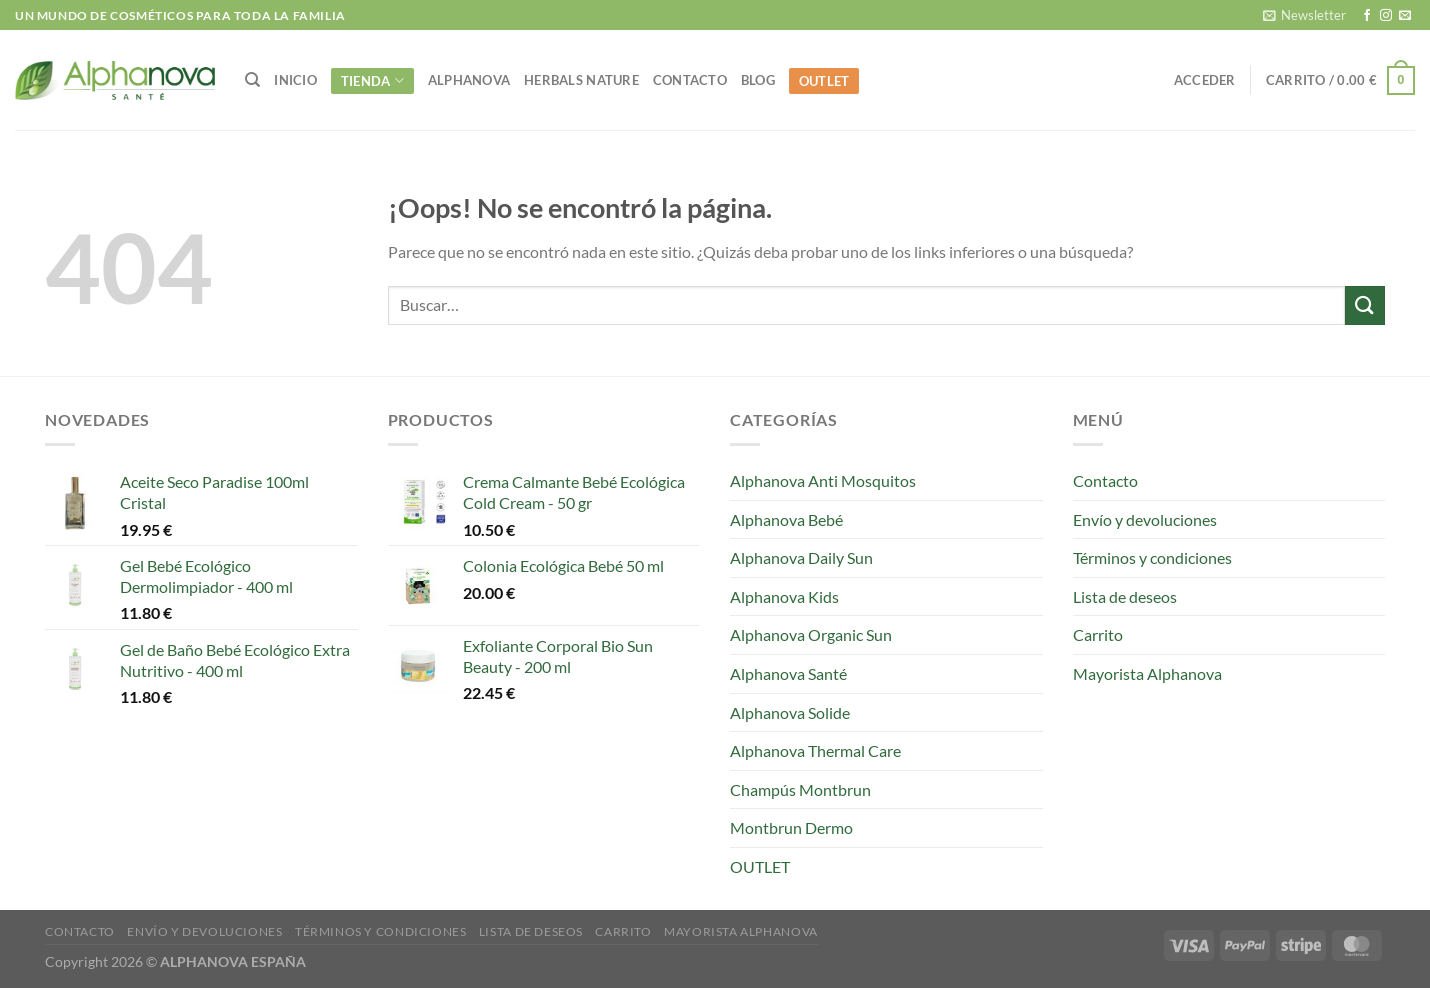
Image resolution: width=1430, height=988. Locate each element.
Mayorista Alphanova (1147, 673)
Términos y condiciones (1152, 557)
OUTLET (824, 81)
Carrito (1098, 634)
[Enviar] (1365, 305)
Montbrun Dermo (791, 827)
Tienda (372, 80)
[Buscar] (252, 80)
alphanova (469, 80)
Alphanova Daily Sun (801, 557)
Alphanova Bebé (786, 519)
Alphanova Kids (784, 596)
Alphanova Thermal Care (815, 750)
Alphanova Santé (788, 673)
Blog (758, 80)
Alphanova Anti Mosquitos (823, 480)
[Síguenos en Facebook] (1367, 16)
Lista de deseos (1125, 596)
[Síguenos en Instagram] (1386, 16)
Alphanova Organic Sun (811, 634)
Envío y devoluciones (1145, 519)
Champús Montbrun (800, 789)
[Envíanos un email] (1405, 16)
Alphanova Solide (790, 712)
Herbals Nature (581, 80)
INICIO (295, 80)
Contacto (690, 80)
